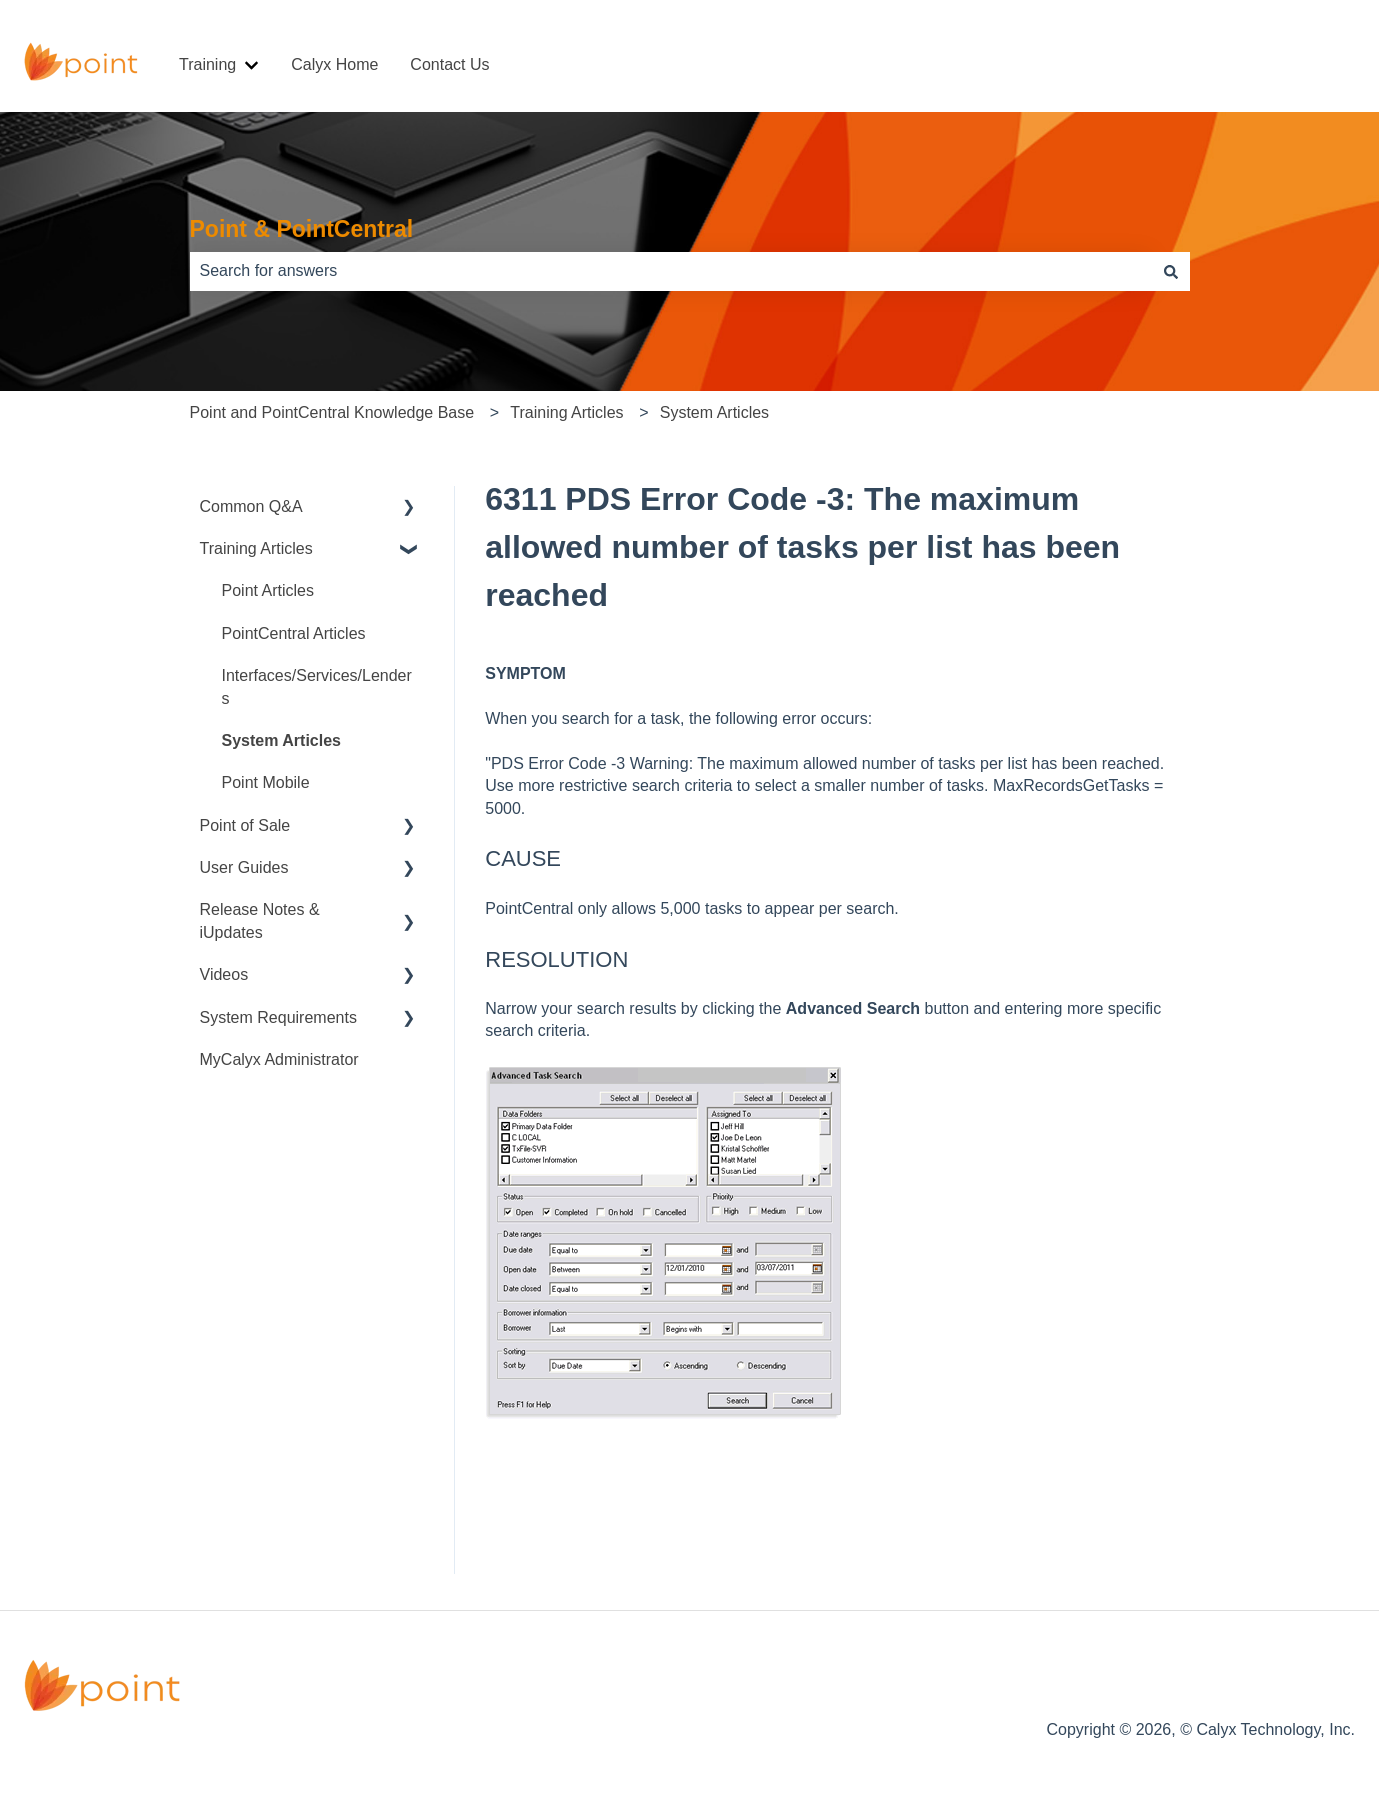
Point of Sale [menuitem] (245, 825)
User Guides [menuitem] (244, 867)
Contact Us (449, 64)
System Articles (714, 412)
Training (207, 64)
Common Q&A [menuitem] (251, 506)
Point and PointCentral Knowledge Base (332, 412)
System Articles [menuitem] (281, 740)
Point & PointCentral (302, 229)
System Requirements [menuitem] (278, 1017)
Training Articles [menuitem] (256, 548)
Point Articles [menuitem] (268, 590)
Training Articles (566, 412)
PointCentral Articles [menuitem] (294, 633)
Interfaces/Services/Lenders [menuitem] (317, 686)
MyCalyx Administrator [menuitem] (279, 1059)
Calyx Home (334, 64)
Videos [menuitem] (224, 974)
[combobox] (671, 271)
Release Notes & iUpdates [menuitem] (260, 920)
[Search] (1171, 271)
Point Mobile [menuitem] (266, 782)
